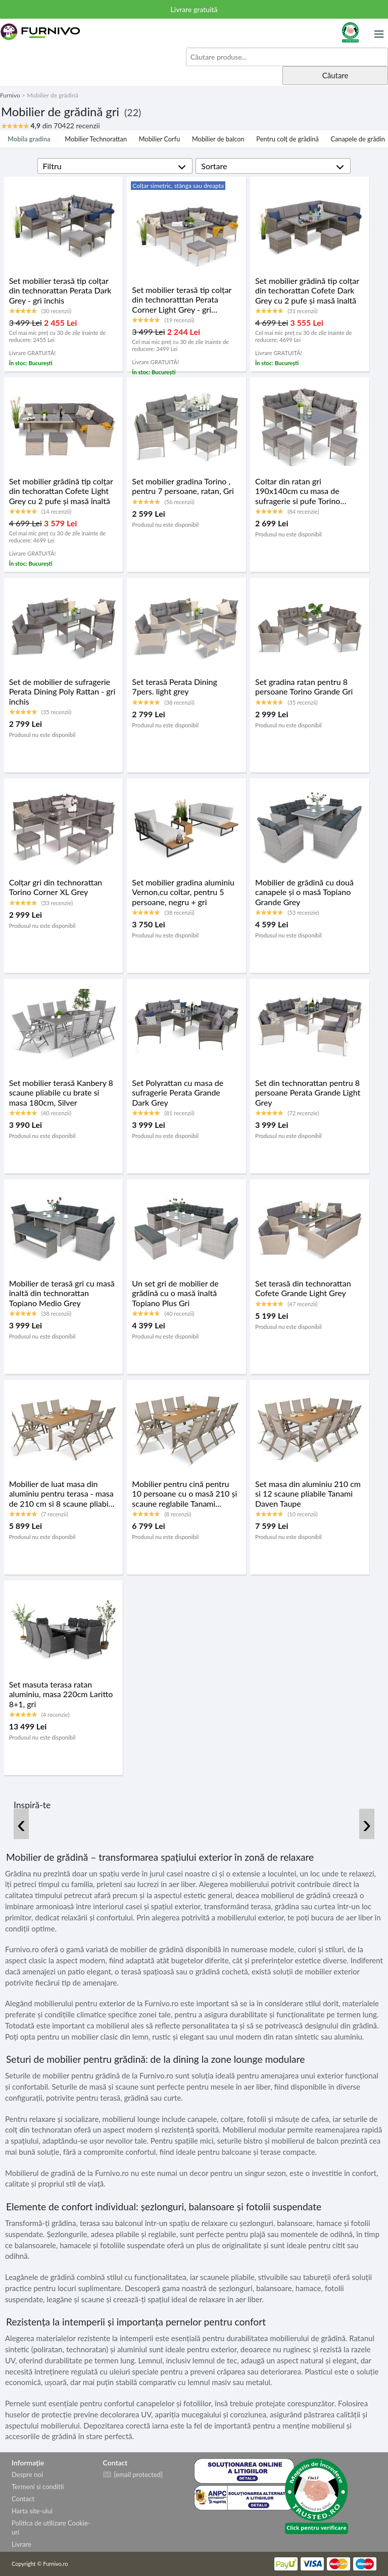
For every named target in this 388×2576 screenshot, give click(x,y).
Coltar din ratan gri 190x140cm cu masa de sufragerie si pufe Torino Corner (297, 491)
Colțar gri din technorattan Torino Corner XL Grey (56, 887)
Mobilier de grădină (52, 95)
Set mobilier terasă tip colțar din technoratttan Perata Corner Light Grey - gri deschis (181, 299)
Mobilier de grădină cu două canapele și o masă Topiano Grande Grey (304, 891)
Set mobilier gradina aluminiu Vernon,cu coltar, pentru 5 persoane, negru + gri (183, 891)
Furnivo (10, 95)
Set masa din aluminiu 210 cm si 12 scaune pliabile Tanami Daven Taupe (308, 1493)
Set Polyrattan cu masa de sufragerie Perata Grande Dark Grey (177, 1092)
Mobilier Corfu (159, 139)
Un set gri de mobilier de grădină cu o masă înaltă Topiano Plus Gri (175, 1292)
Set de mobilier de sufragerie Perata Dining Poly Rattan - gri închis (62, 691)
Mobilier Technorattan (96, 139)
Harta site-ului (32, 2511)
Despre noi (27, 2474)
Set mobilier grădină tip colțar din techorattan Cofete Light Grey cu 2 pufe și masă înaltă (61, 490)
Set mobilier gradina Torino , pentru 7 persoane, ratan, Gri (183, 486)
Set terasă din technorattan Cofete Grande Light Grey (303, 1288)
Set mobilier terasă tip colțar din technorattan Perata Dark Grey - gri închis (60, 290)
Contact (23, 2499)
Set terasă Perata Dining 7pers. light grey (174, 686)
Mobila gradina (29, 139)
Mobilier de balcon (218, 139)
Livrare (21, 2544)
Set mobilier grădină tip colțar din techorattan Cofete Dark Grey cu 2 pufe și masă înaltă (307, 290)
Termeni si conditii (38, 2487)
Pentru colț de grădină (287, 139)
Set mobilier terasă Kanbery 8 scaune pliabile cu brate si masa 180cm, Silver (61, 1092)
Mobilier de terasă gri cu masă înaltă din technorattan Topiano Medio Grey (62, 1292)
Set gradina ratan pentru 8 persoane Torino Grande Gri (304, 686)
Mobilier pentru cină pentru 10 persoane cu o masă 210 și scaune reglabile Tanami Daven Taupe (184, 1493)
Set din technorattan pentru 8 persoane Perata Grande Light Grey (307, 1092)
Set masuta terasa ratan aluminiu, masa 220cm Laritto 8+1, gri (61, 1693)
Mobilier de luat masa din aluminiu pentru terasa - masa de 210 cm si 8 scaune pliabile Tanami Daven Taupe (62, 1493)
